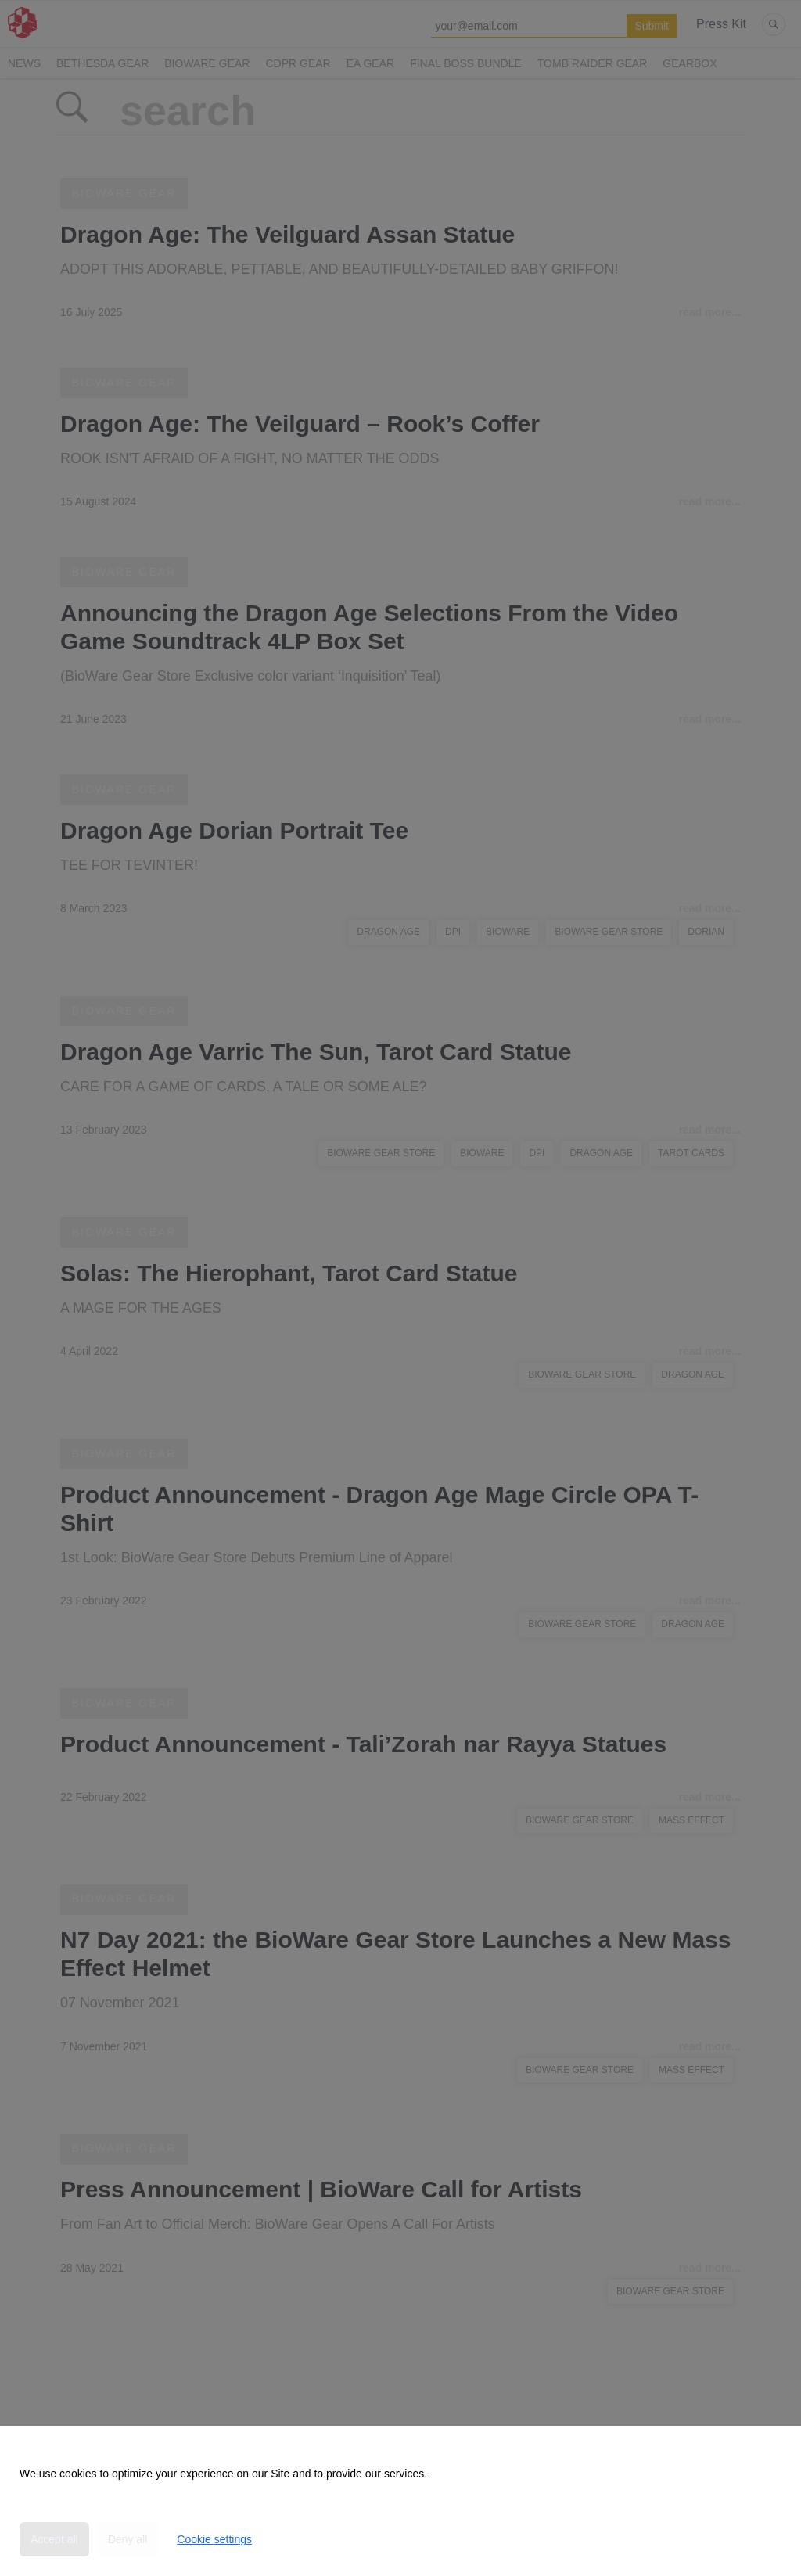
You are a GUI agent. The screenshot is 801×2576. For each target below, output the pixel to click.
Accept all (54, 2539)
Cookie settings (214, 2539)
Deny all (128, 2539)
